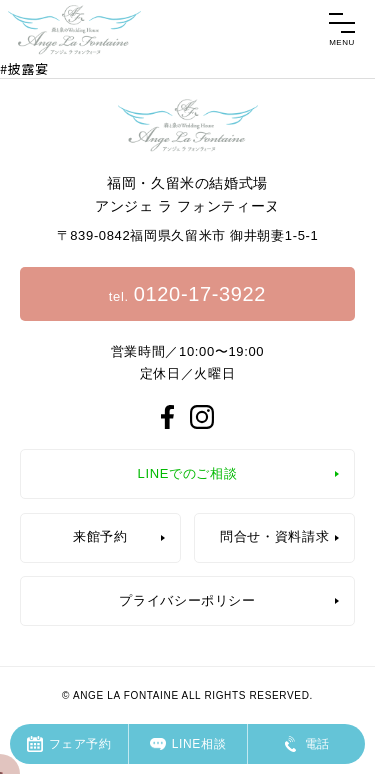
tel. (187, 294)
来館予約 (100, 536)
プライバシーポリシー (187, 600)
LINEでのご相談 (188, 473)
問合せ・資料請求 (274, 536)
